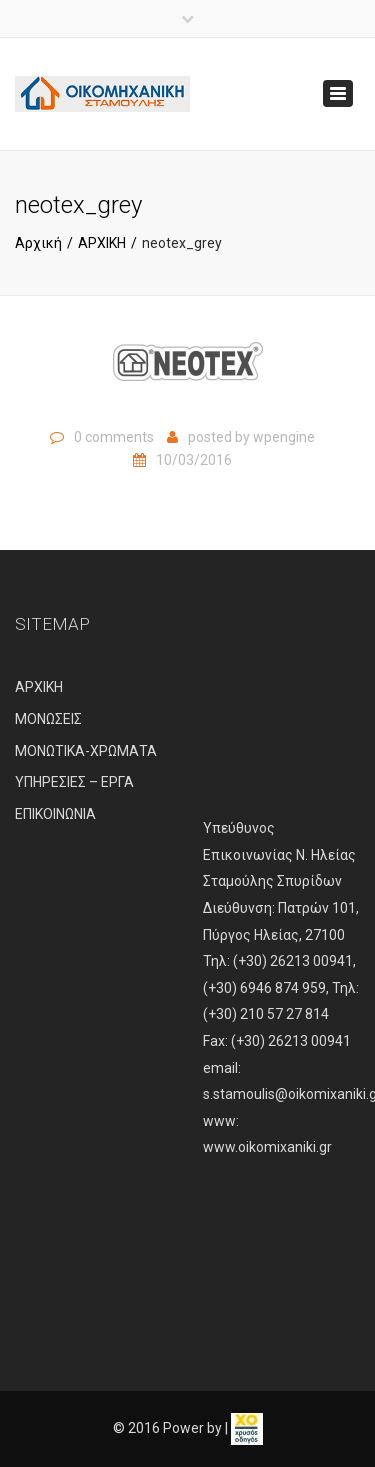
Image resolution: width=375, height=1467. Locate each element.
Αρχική (38, 243)
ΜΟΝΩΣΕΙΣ (48, 719)
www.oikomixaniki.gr (267, 1147)
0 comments (114, 437)
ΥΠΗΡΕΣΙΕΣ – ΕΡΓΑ (74, 782)
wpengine (284, 437)
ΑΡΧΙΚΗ (102, 243)
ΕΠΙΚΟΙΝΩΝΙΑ (55, 814)
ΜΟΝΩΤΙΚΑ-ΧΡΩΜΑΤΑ (86, 751)
